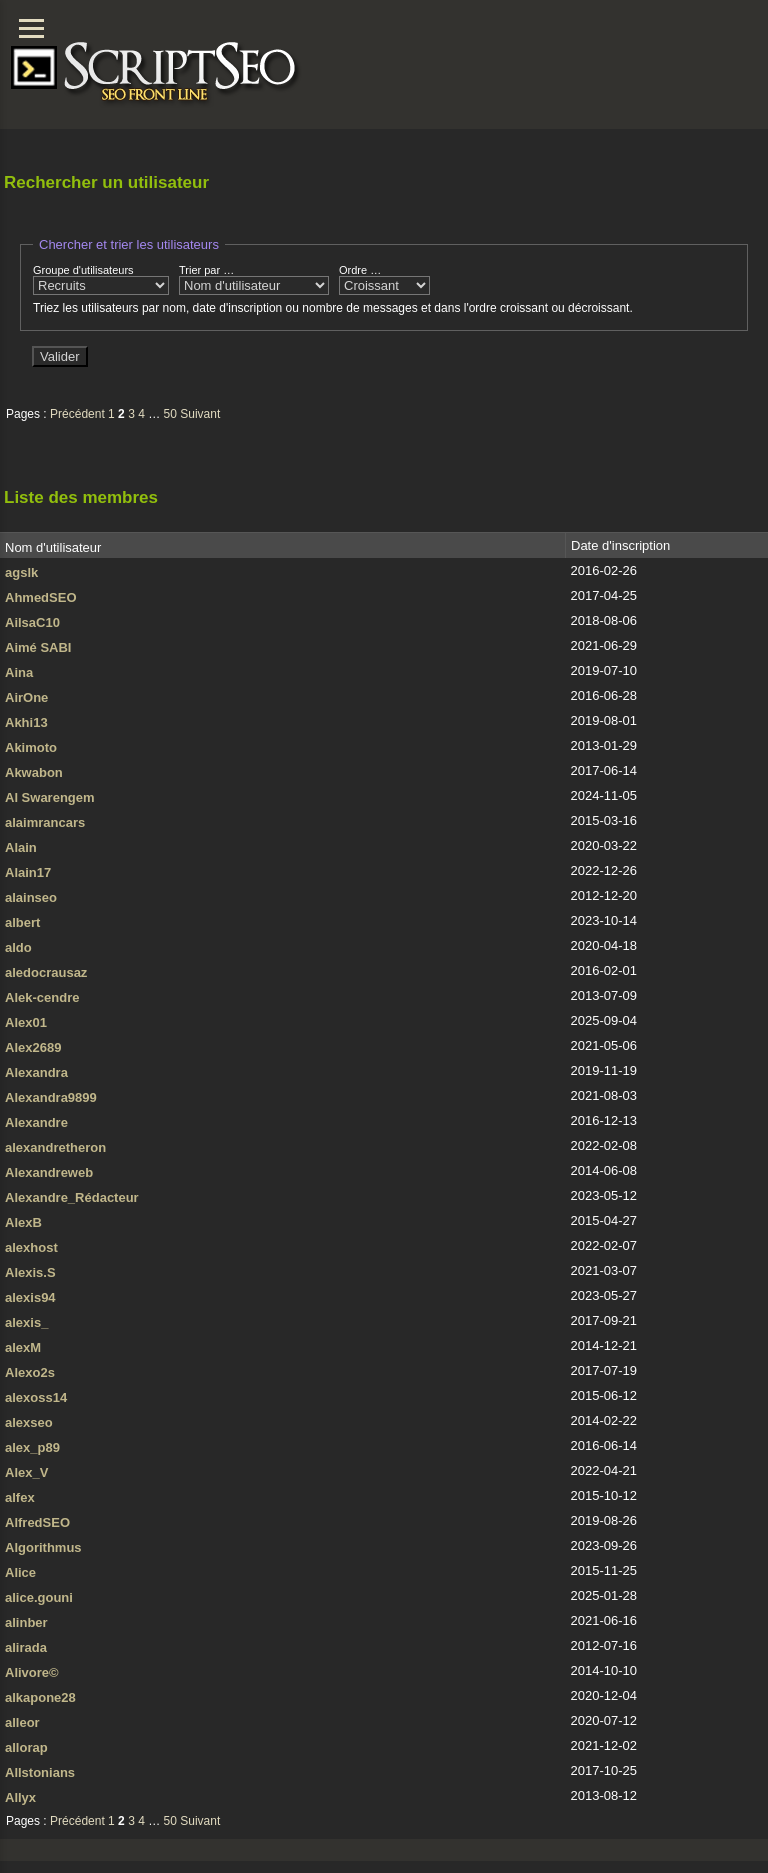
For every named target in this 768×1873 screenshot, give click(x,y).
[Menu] (31, 28)
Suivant (200, 414)
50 (170, 414)
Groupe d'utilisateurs (101, 279)
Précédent (77, 414)
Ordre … (384, 279)
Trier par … (254, 279)
